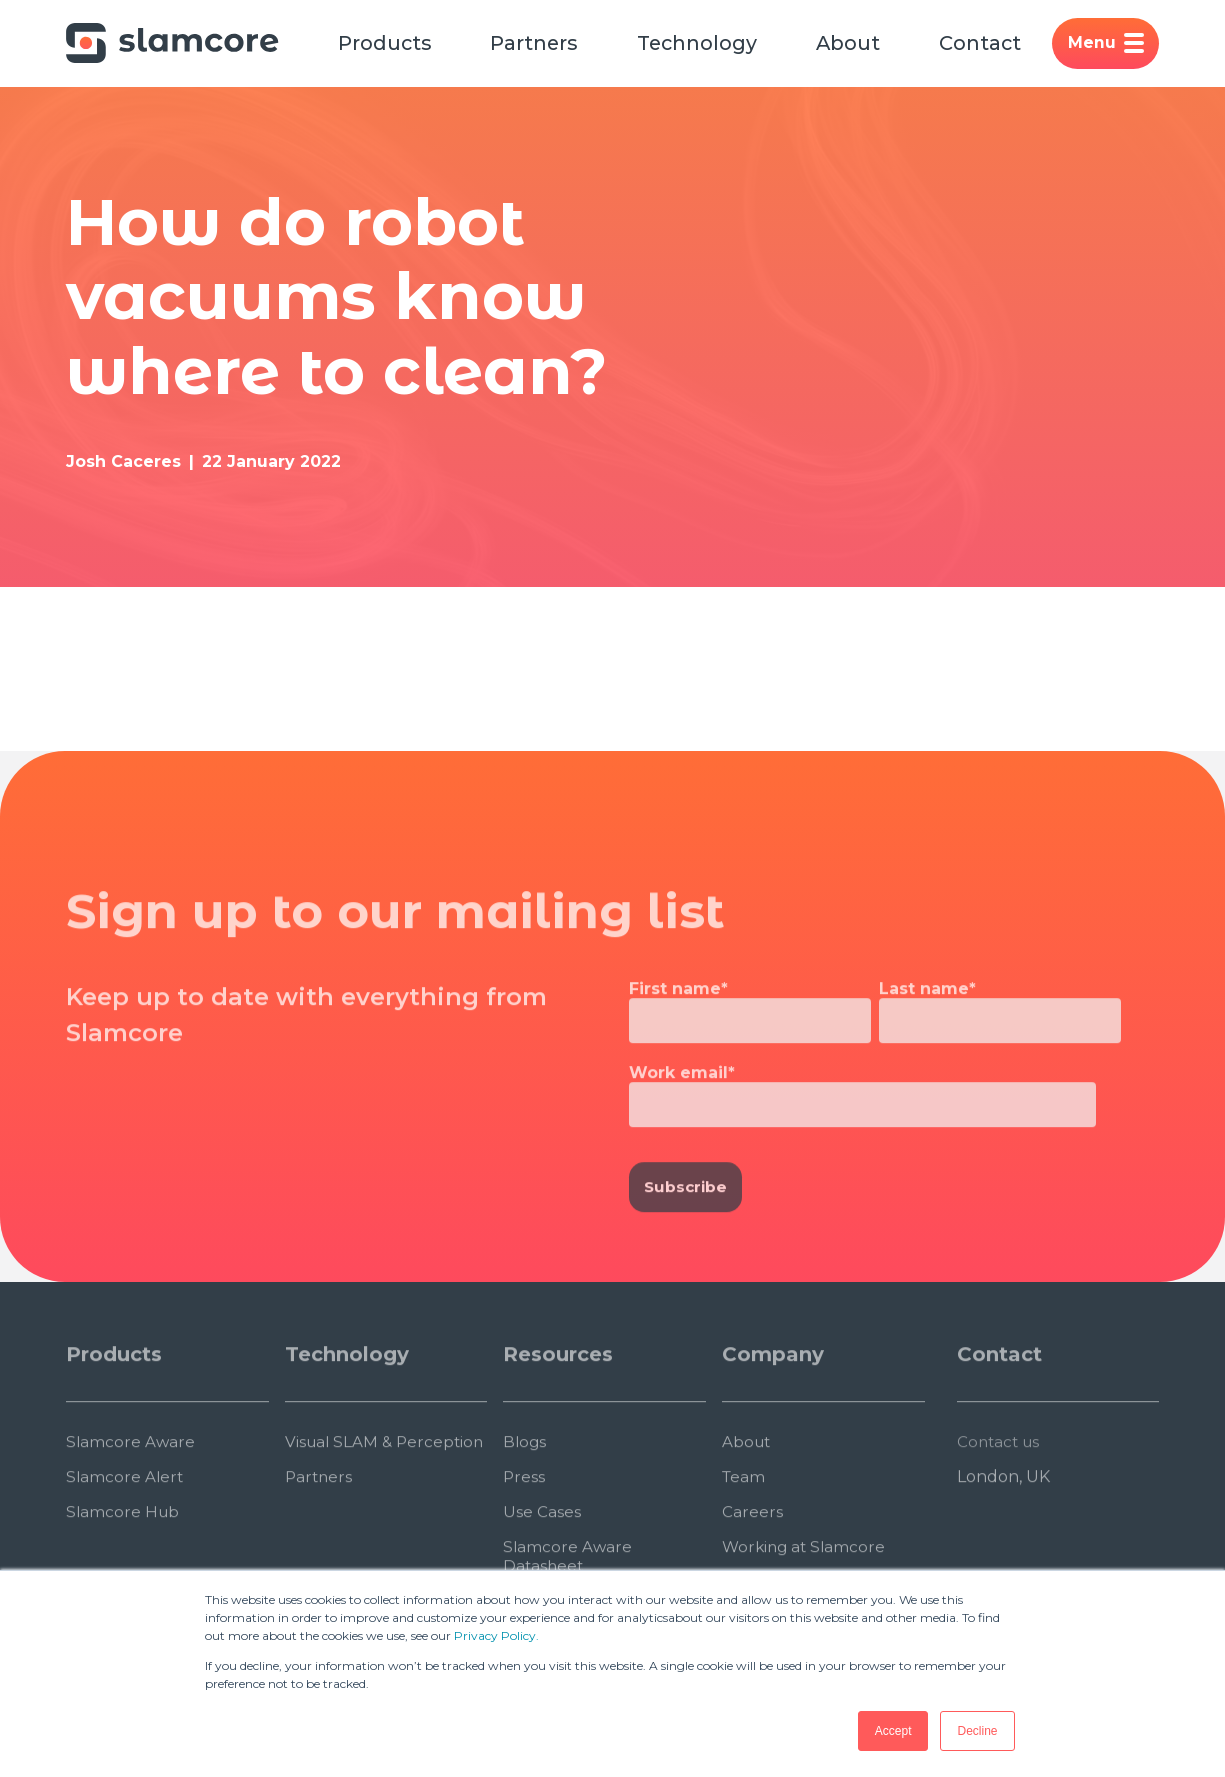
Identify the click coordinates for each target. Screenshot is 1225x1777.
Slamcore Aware (131, 1495)
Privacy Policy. (496, 1635)
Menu (1120, 44)
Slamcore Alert (126, 1530)
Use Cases (542, 1565)
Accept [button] (893, 1731)
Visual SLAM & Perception (340, 1505)
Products (386, 44)
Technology (704, 44)
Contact (992, 44)
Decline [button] (977, 1731)
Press (524, 1530)
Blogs (525, 1495)
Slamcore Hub (124, 1565)
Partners (538, 44)
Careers (752, 1565)
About (858, 44)
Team (744, 1530)
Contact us (1000, 1495)
